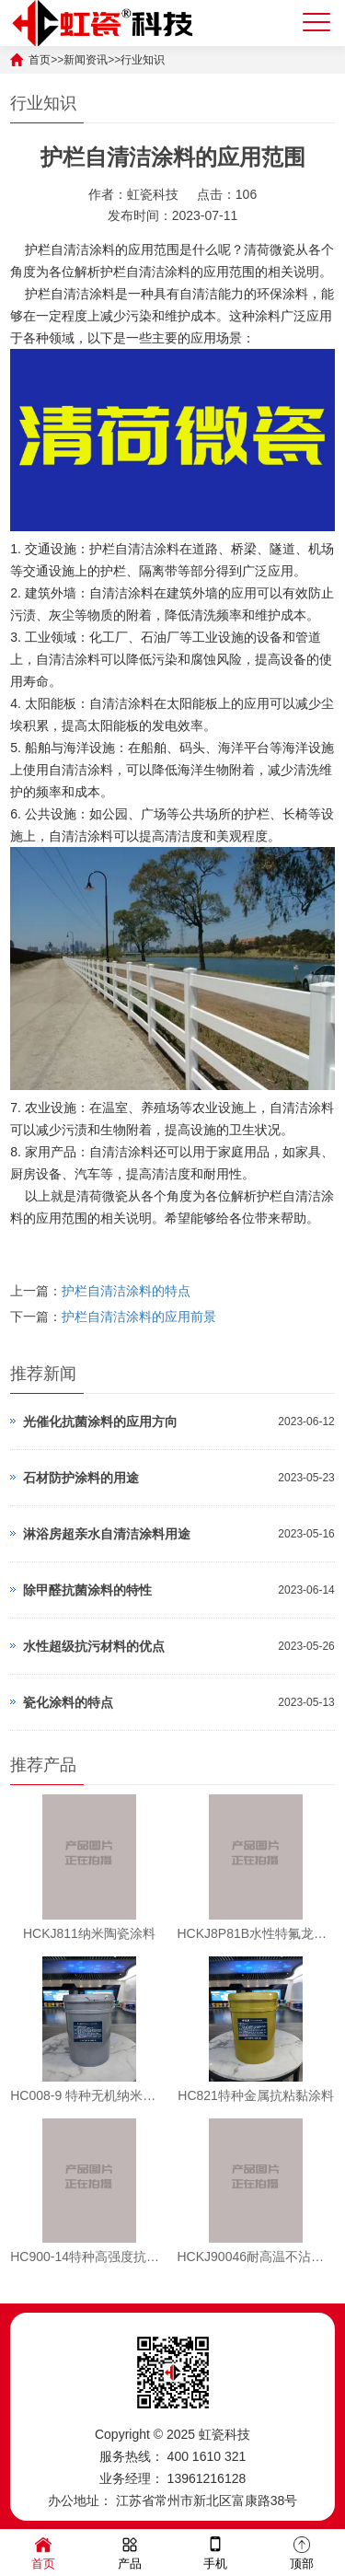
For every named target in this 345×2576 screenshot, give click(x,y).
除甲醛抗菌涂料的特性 (87, 1590)
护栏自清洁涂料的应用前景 (139, 1316)
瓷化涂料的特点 (68, 1702)
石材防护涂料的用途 (81, 1477)
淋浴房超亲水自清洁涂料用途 (106, 1533)
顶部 (302, 2551)
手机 (215, 2551)
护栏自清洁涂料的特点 (126, 1290)
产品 (130, 2551)
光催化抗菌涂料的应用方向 (100, 1421)
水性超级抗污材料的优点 (94, 1646)
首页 (43, 2551)
